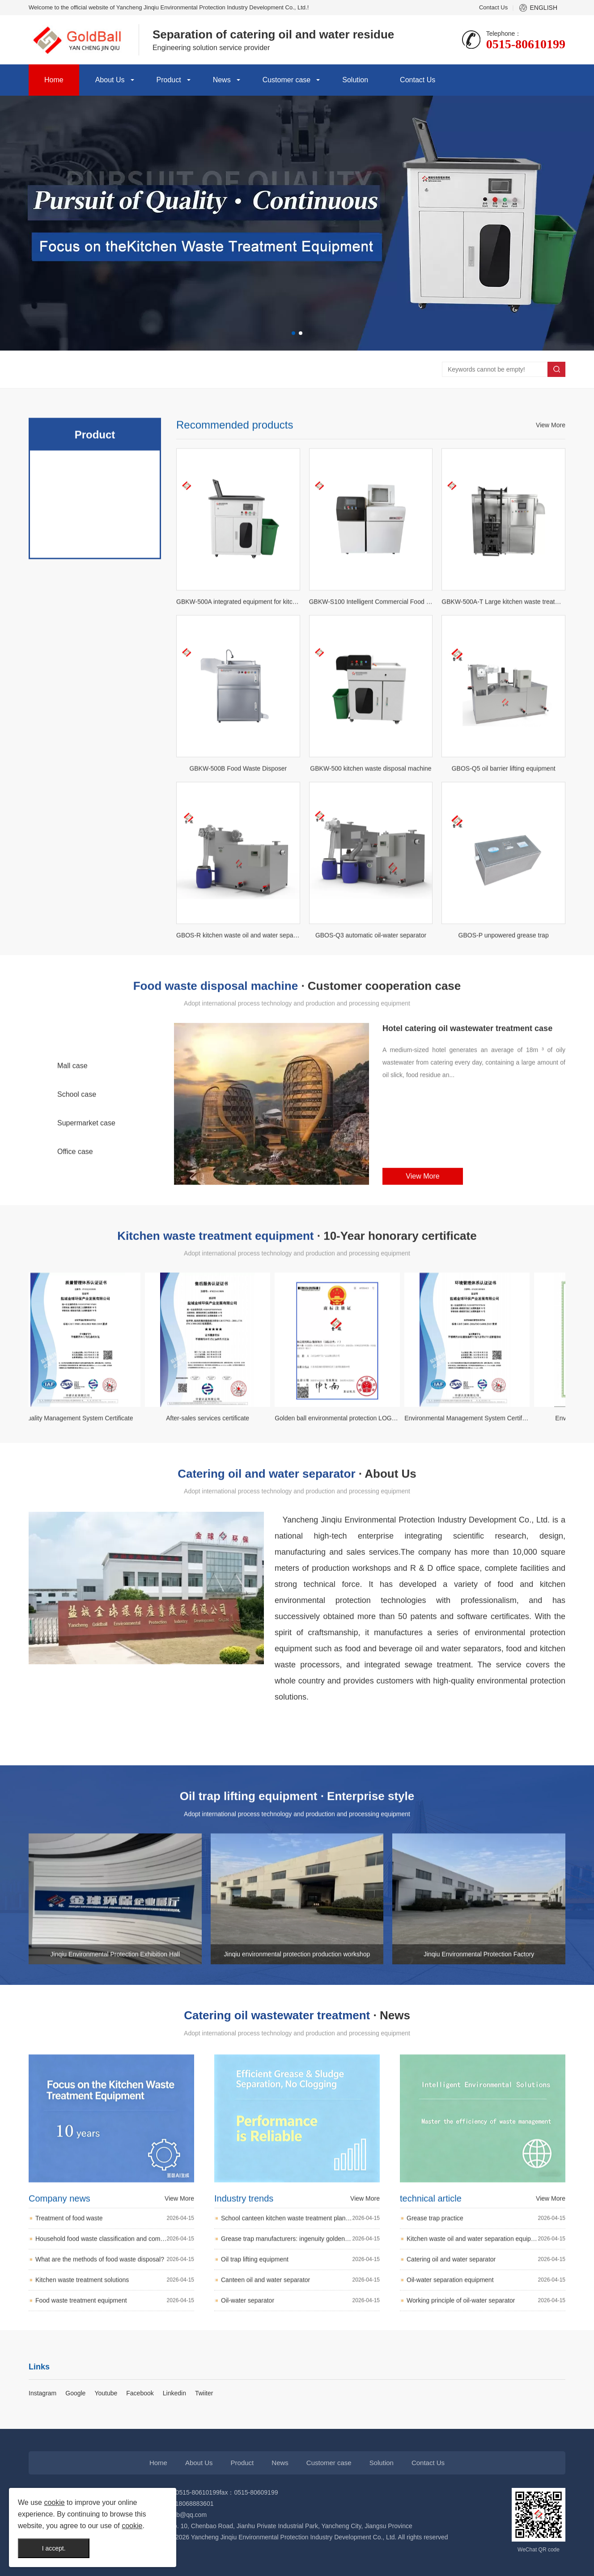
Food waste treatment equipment (114, 2399)
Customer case (287, 80)
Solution (355, 80)
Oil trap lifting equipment (300, 2357)
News (222, 80)
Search (556, 369)
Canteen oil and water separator (300, 2378)
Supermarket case (86, 1185)
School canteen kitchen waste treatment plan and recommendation (300, 2316)
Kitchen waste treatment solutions (114, 2378)
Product (169, 80)
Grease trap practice (486, 2316)
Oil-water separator (300, 2398)
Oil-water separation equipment (486, 2378)
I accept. (54, 2548)
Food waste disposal (95, 667)
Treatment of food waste (114, 2316)
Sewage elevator (95, 739)
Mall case (72, 1127)
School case (76, 1156)
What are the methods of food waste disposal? (114, 2358)
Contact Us (493, 7)
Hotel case (74, 1099)
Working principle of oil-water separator (486, 2398)
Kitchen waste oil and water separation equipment (486, 2336)
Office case (75, 1213)
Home (54, 80)
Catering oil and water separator (95, 703)
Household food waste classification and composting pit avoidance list (114, 2337)
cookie (54, 2502)
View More (550, 624)
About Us (110, 80)
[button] (293, 333)
